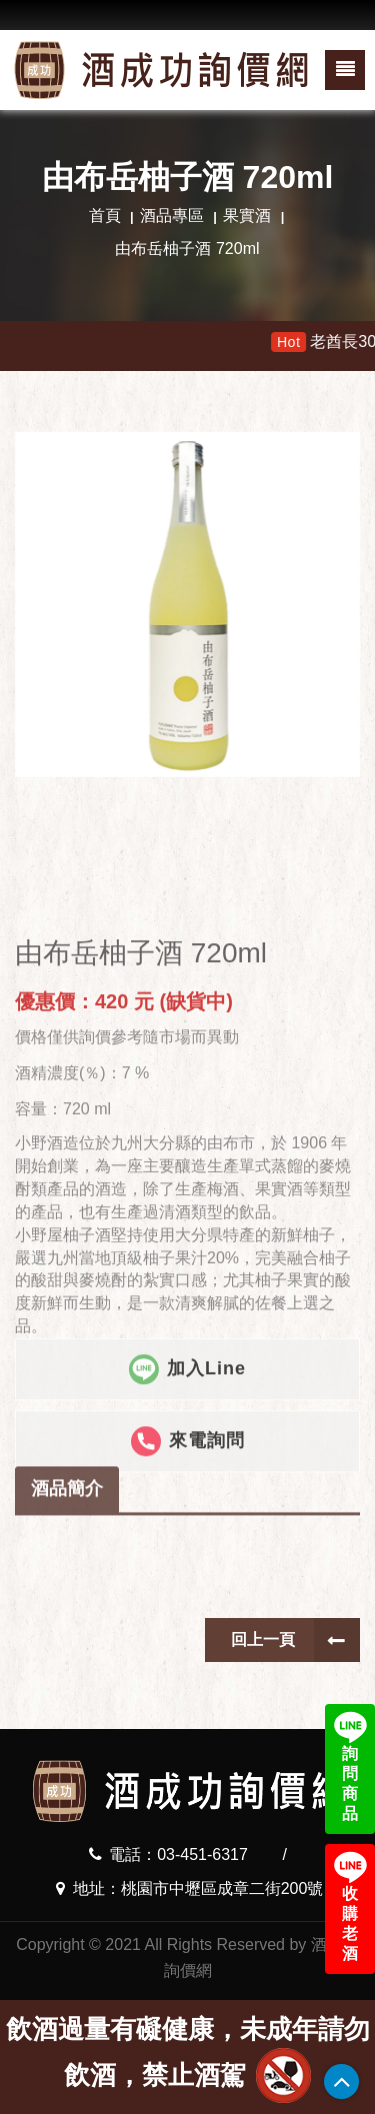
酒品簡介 (67, 1559)
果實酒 (247, 215)
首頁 (105, 215)
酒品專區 (172, 215)
